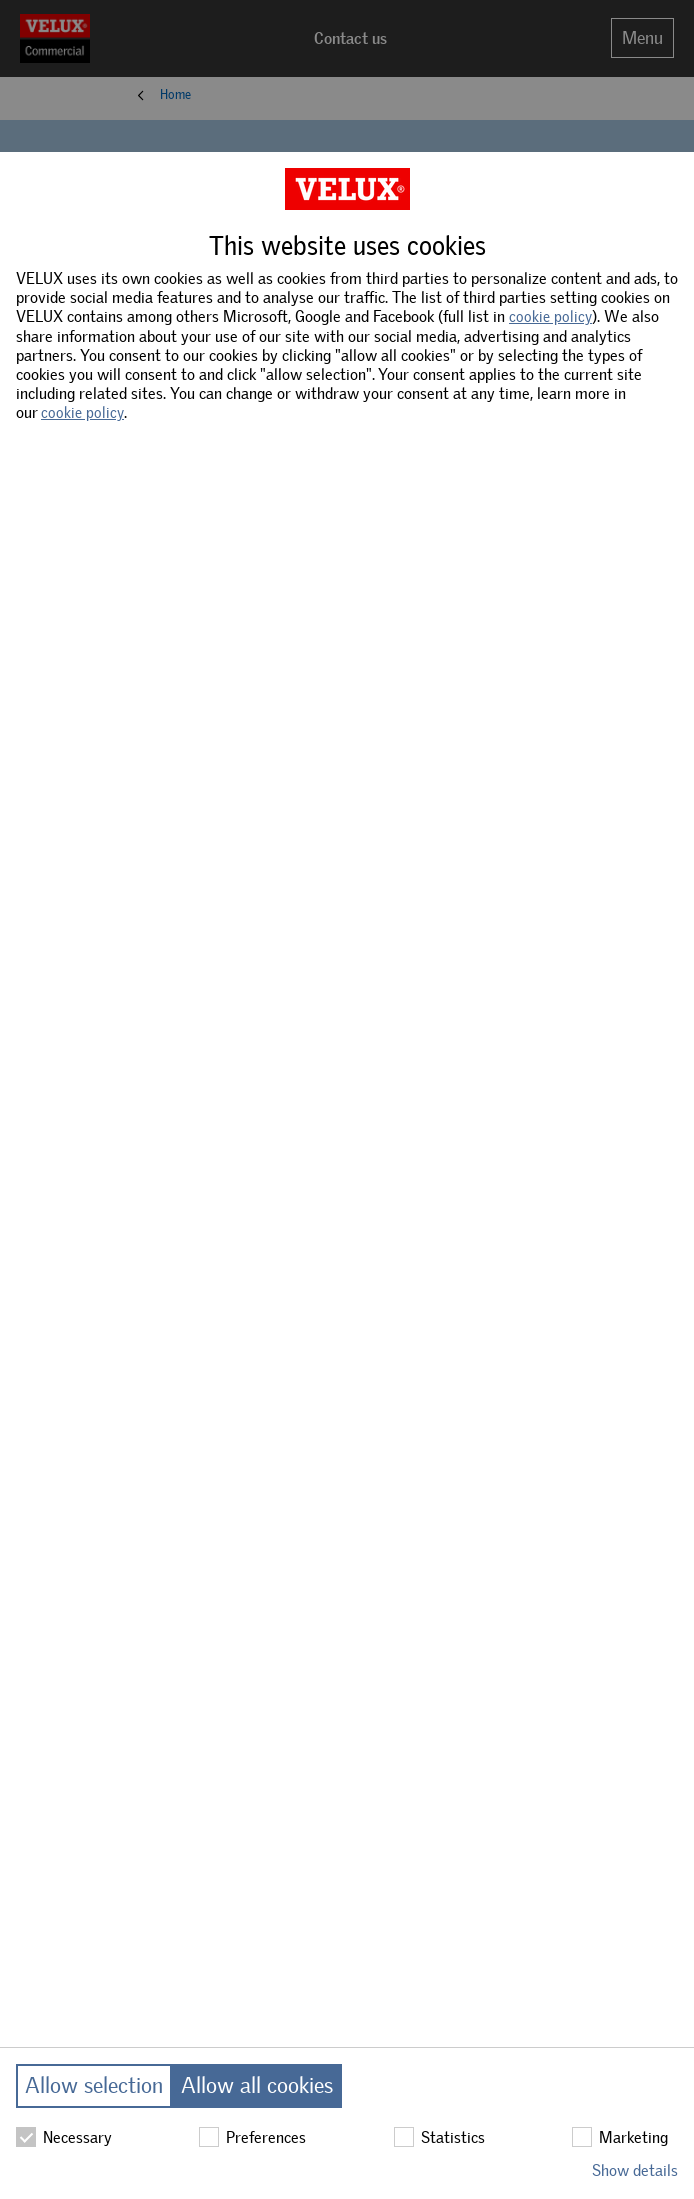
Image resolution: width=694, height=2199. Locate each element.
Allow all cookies (257, 2085)
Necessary (64, 2137)
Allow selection (94, 2085)
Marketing (620, 2137)
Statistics (439, 2137)
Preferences (252, 2137)
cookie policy (550, 317)
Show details (635, 2170)
